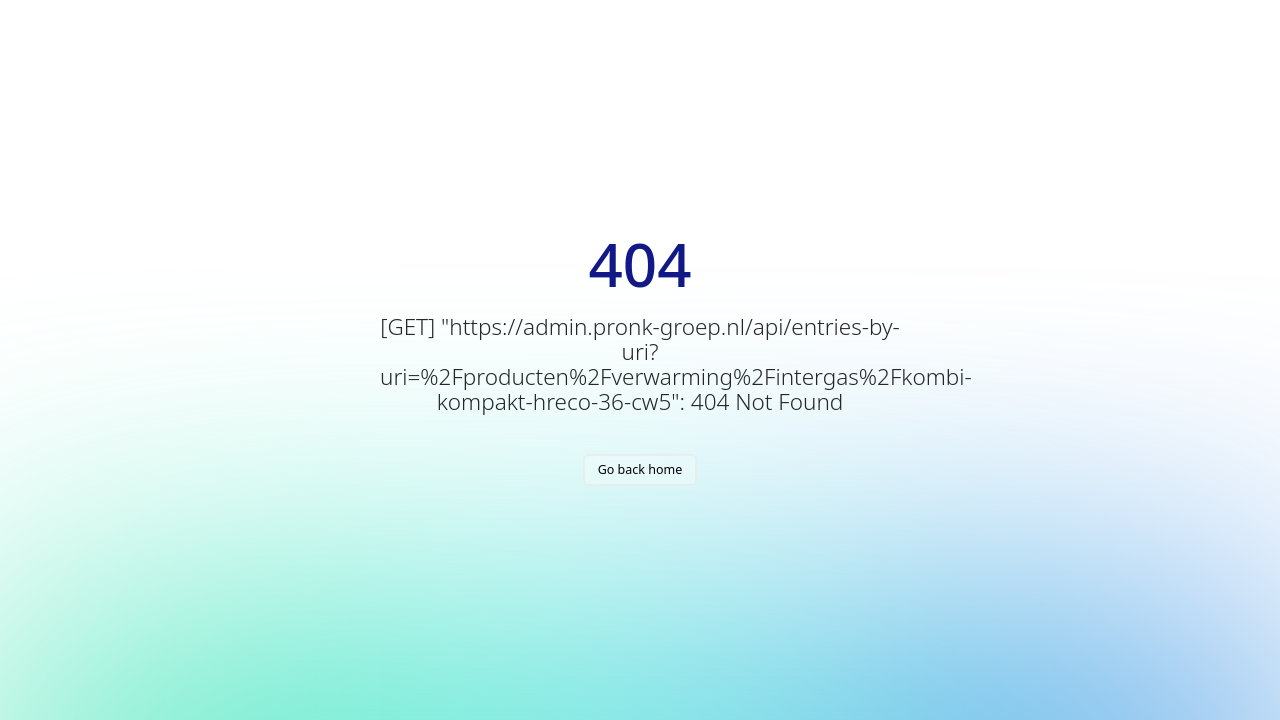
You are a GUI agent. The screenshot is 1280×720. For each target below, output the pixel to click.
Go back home (640, 469)
